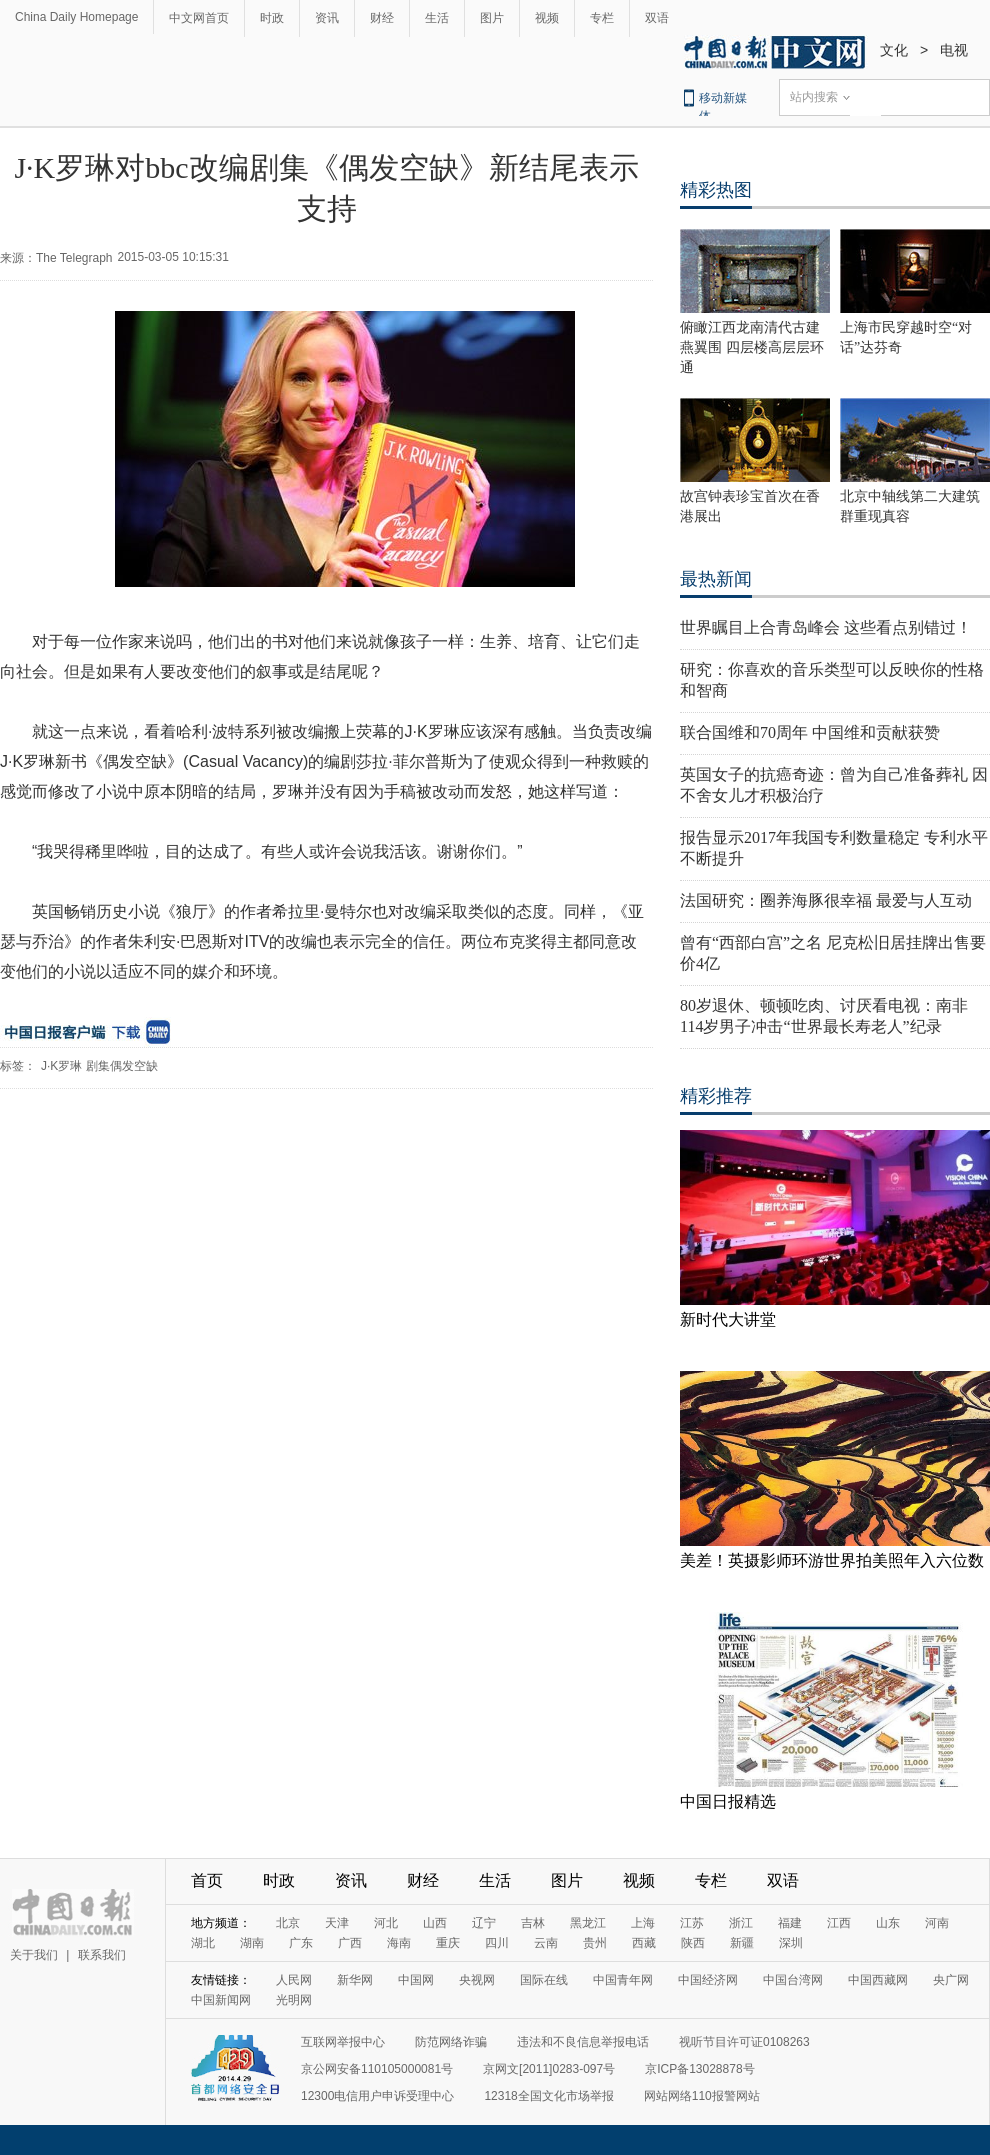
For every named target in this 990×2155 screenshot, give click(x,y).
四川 (497, 1943)
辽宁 (484, 1923)
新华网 (355, 1980)
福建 (790, 1923)
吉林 (533, 1923)
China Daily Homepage (76, 17)
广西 (350, 1943)
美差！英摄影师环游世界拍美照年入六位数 (832, 1560)
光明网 (294, 2000)
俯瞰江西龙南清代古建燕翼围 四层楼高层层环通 (752, 347)
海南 (399, 1943)
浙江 (741, 1923)
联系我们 (102, 1955)
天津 (337, 1923)
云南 (546, 1943)
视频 (547, 18)
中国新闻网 (221, 2000)
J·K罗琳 (61, 1066)
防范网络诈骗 (451, 2042)
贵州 (595, 1943)
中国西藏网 (878, 1980)
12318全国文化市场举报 (548, 2096)
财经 (382, 18)
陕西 (693, 1943)
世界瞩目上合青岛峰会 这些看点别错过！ (826, 627)
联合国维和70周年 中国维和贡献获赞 (810, 732)
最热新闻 (716, 579)
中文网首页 (199, 18)
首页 (207, 1880)
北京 (288, 1923)
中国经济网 (708, 1980)
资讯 (327, 18)
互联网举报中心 (343, 2042)
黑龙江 (588, 1923)
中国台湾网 (793, 1980)
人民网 (294, 1980)
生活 (437, 18)
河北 (386, 1923)
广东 (301, 1943)
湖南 (252, 1943)
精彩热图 (716, 190)
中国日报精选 (728, 1801)
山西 (435, 1923)
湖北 (203, 1943)
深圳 (791, 1943)
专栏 (602, 18)
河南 (937, 1923)
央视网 (477, 1980)
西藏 (644, 1943)
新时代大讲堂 (728, 1319)
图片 (492, 18)
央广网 (951, 1980)
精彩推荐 (716, 1096)
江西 (839, 1923)
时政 (272, 18)
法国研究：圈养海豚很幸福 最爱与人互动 (826, 900)
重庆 (448, 1943)
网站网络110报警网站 (702, 2096)
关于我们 (34, 1955)
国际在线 (544, 1980)
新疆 (742, 1943)
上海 (643, 1923)
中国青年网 (623, 1980)
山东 (888, 1923)
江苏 (692, 1923)
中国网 (416, 1980)
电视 (954, 50)
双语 (657, 18)
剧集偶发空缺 (122, 1066)
